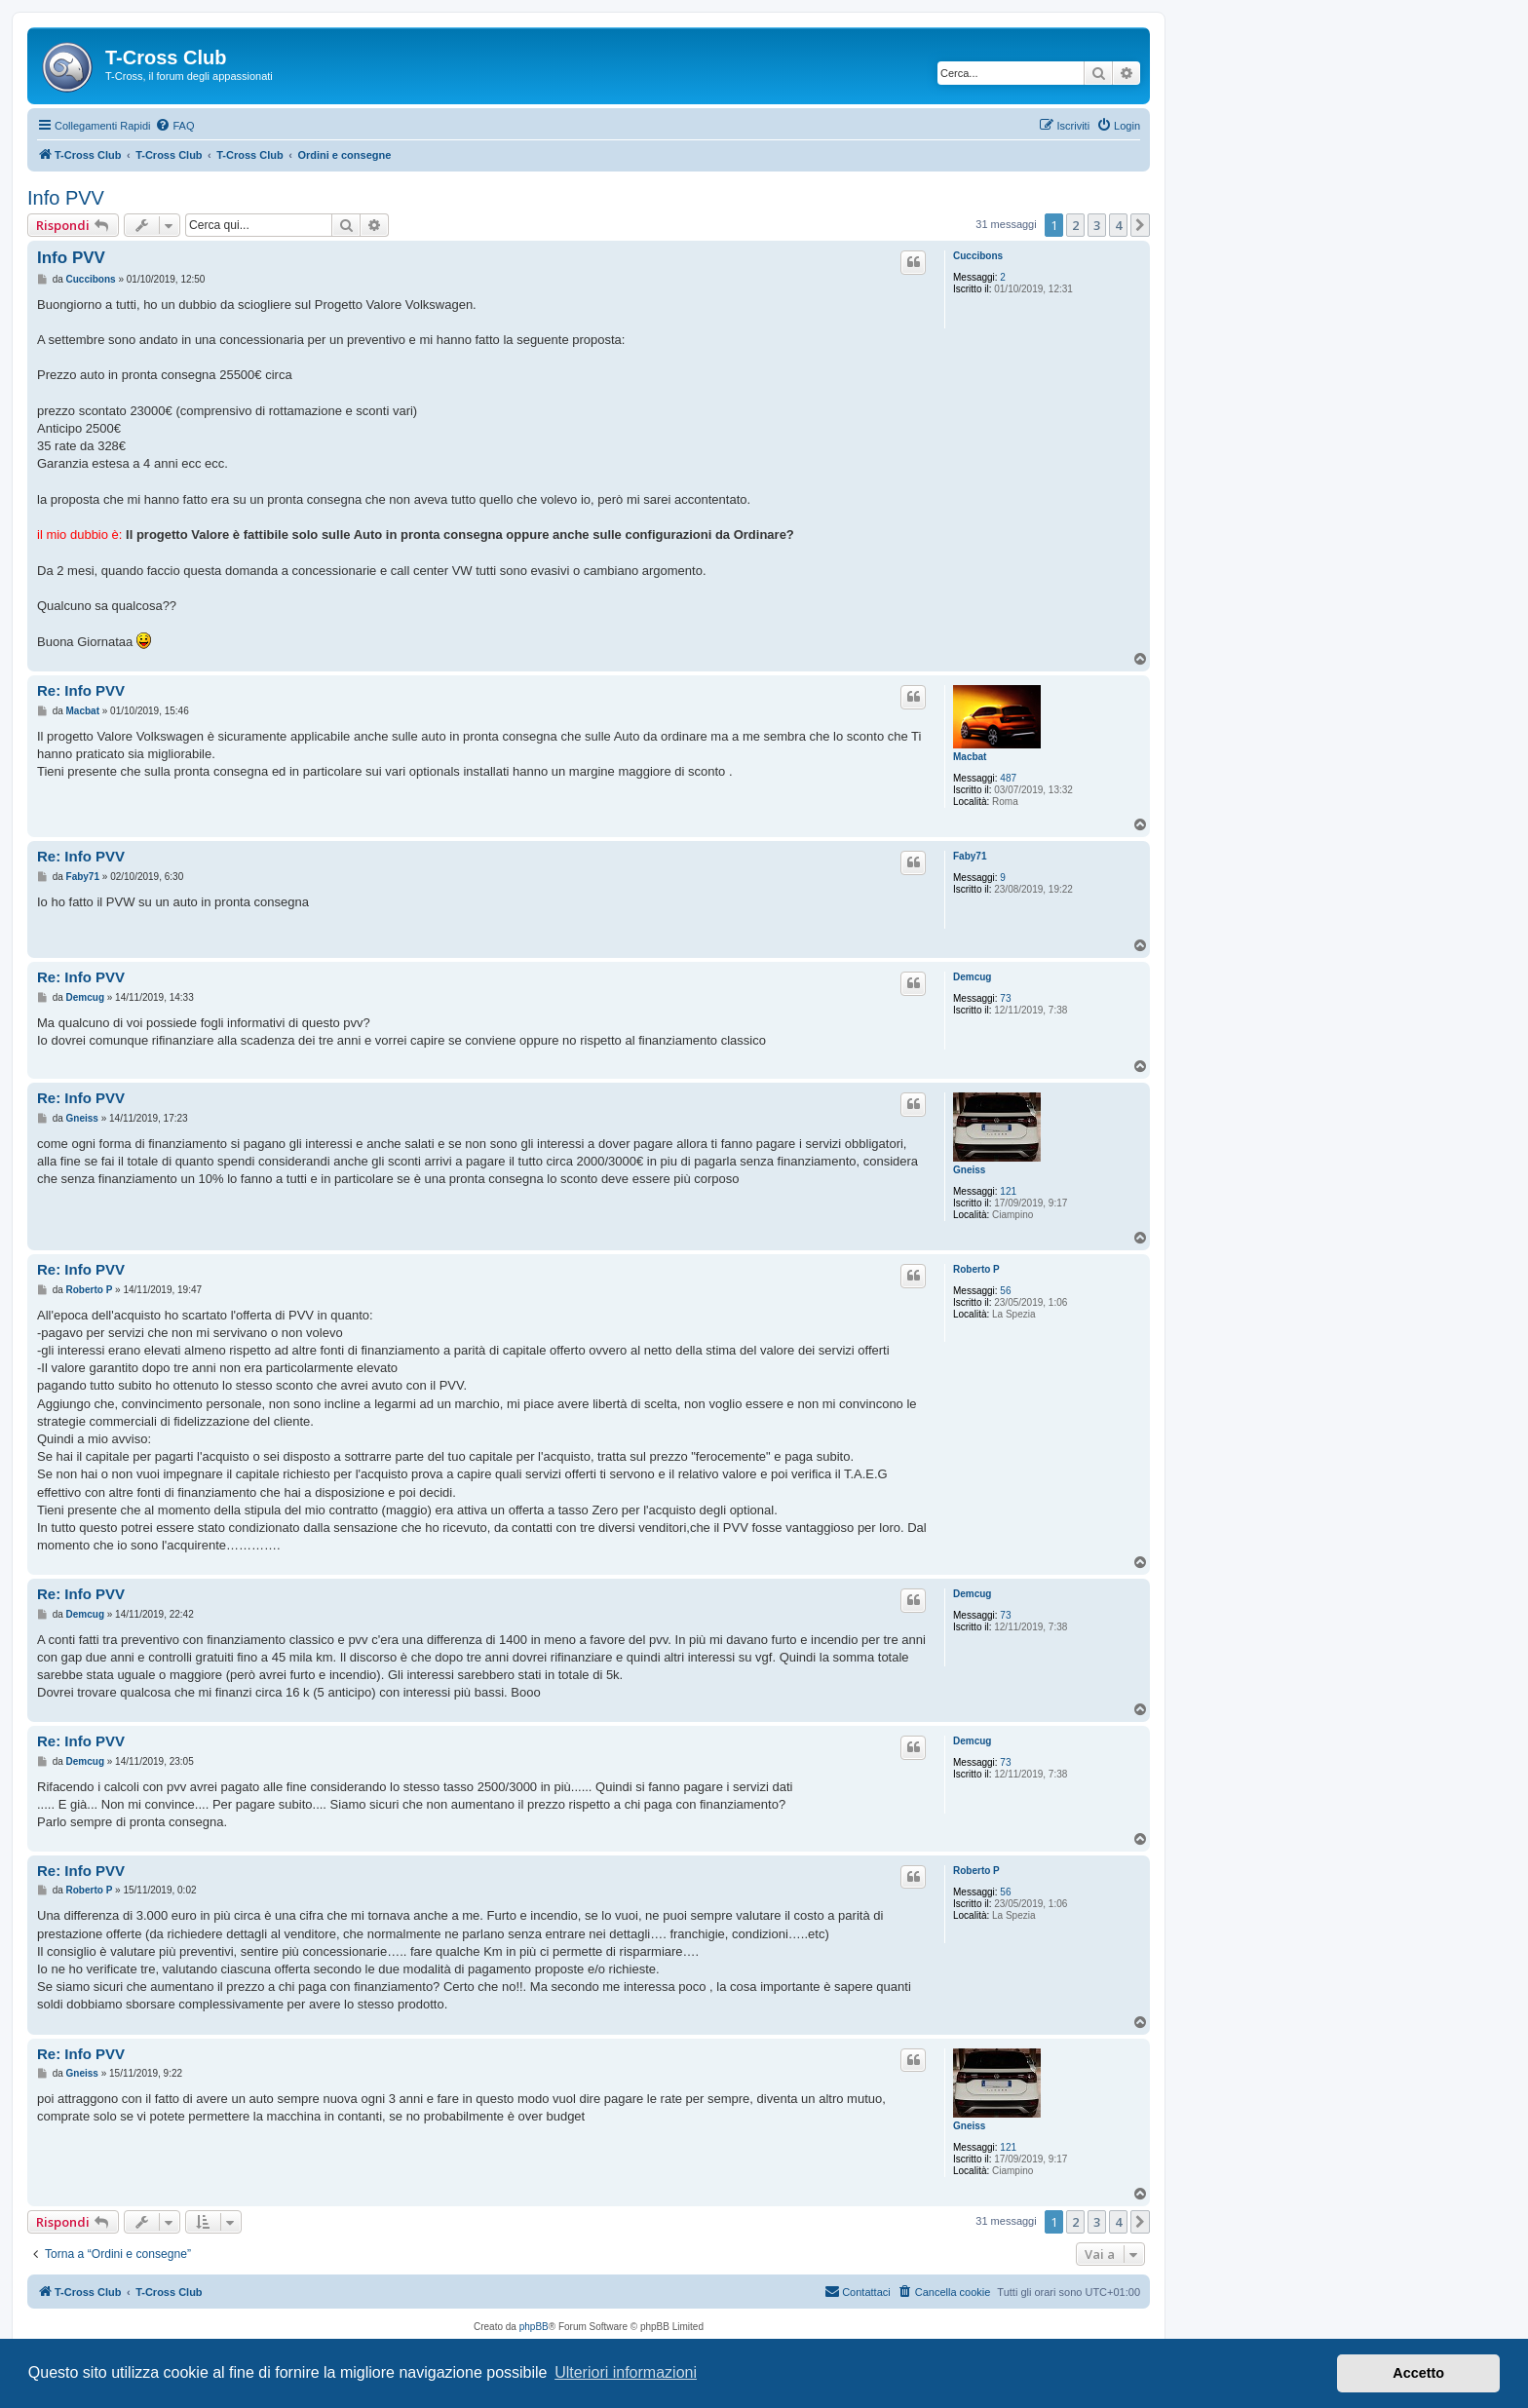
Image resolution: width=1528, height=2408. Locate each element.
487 (1008, 778)
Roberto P (976, 1269)
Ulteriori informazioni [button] (625, 2372)
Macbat (969, 756)
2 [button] (1075, 225)
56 (1005, 1290)
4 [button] (1118, 225)
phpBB (534, 2326)
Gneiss (969, 1170)
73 (1005, 998)
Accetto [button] (1418, 2373)
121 (1008, 1191)
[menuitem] (174, 125)
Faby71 (969, 856)
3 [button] (1096, 225)
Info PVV (65, 198)
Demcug (972, 977)
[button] (1140, 225)
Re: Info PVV (81, 690)
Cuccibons (978, 255)
